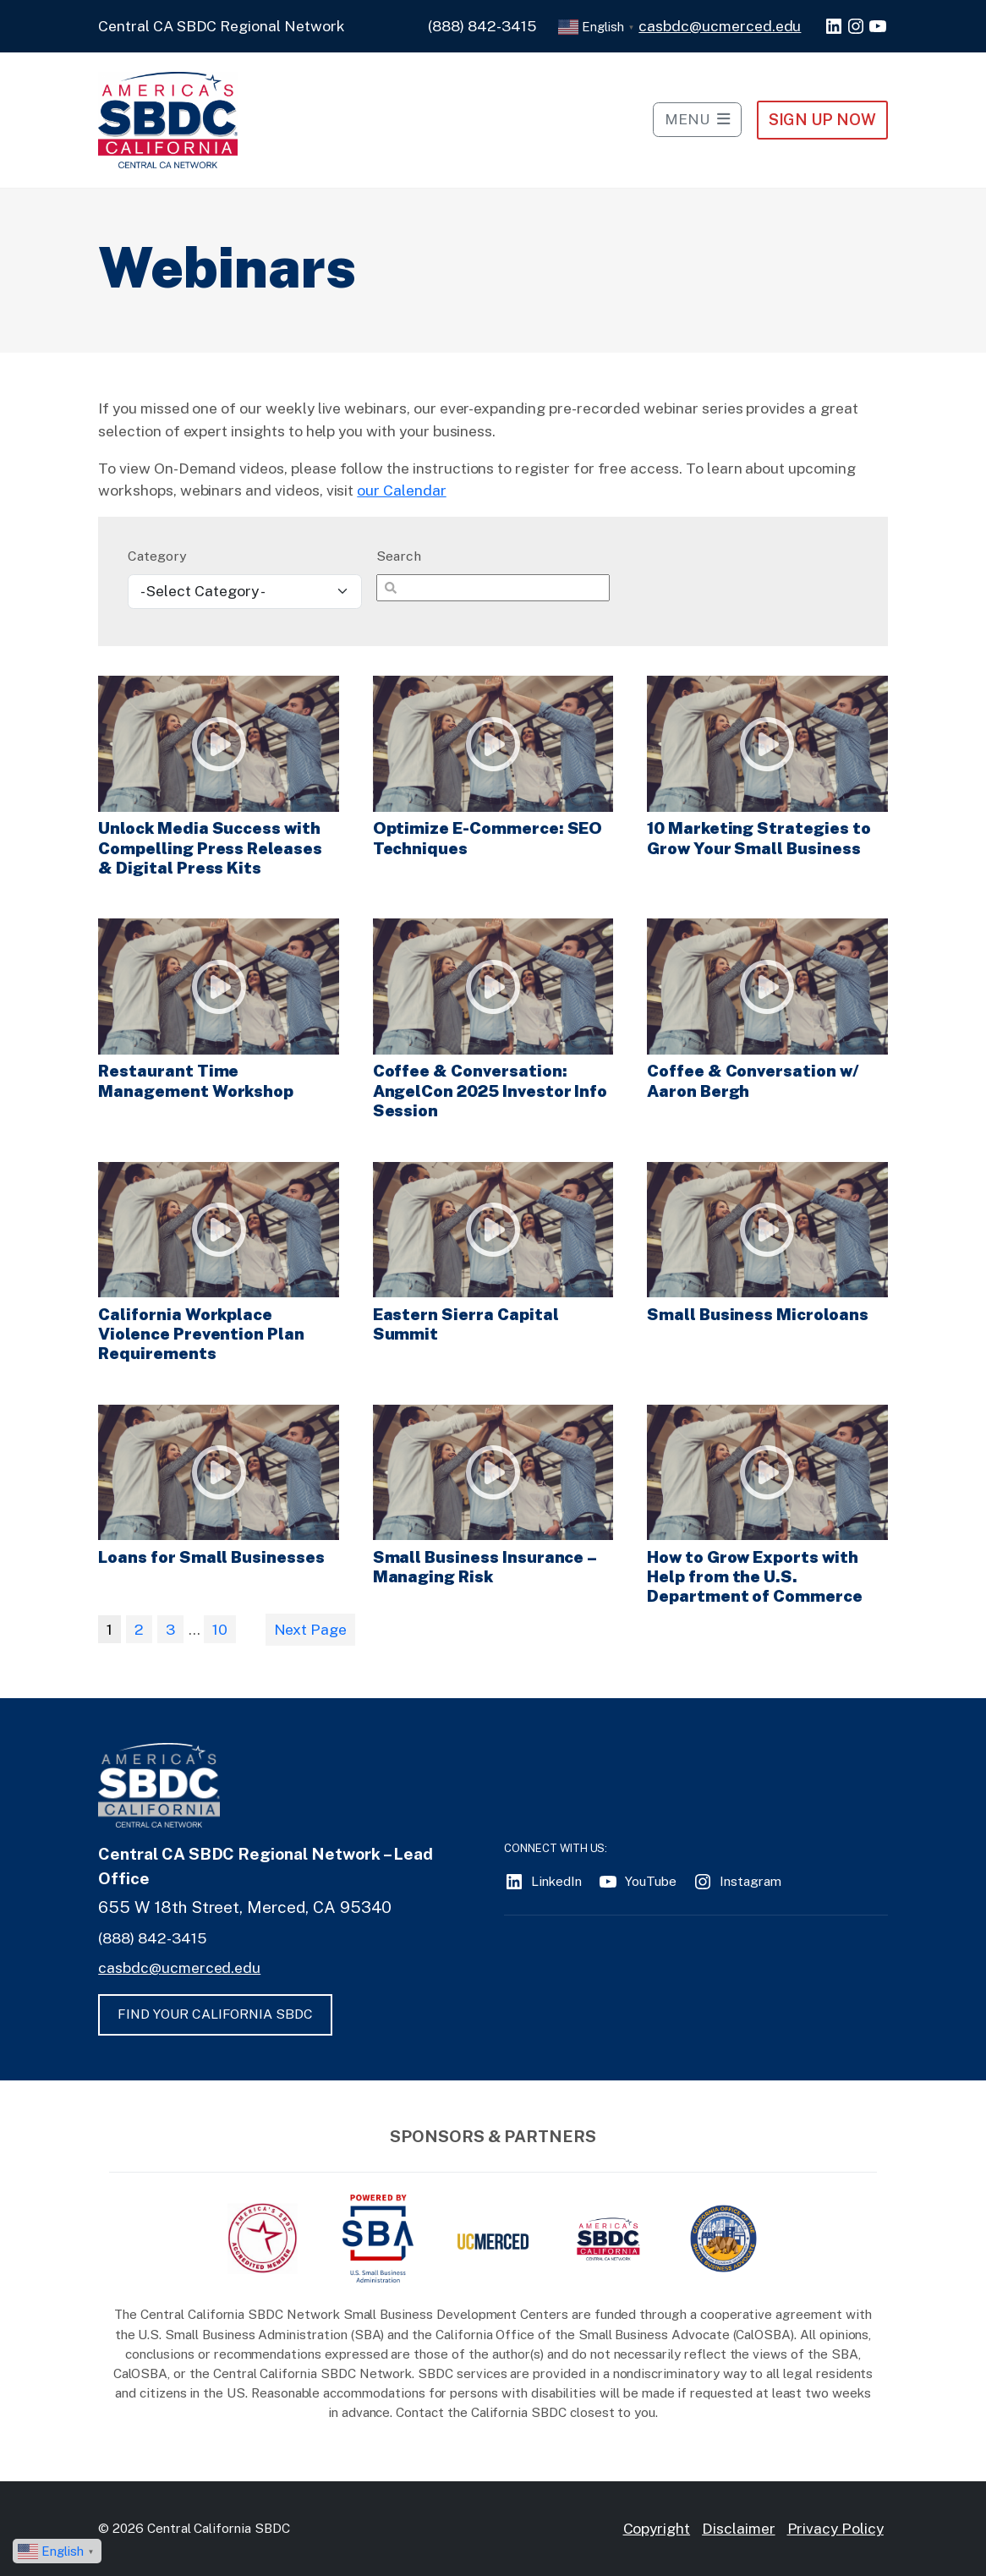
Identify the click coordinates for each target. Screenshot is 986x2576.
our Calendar (401, 490)
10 (219, 1629)
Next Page (311, 1629)
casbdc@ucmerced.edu (719, 26)
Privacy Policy (835, 2528)
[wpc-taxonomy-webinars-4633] (244, 592)
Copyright (657, 2528)
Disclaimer (738, 2528)
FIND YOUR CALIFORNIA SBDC (215, 2014)
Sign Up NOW (822, 119)
